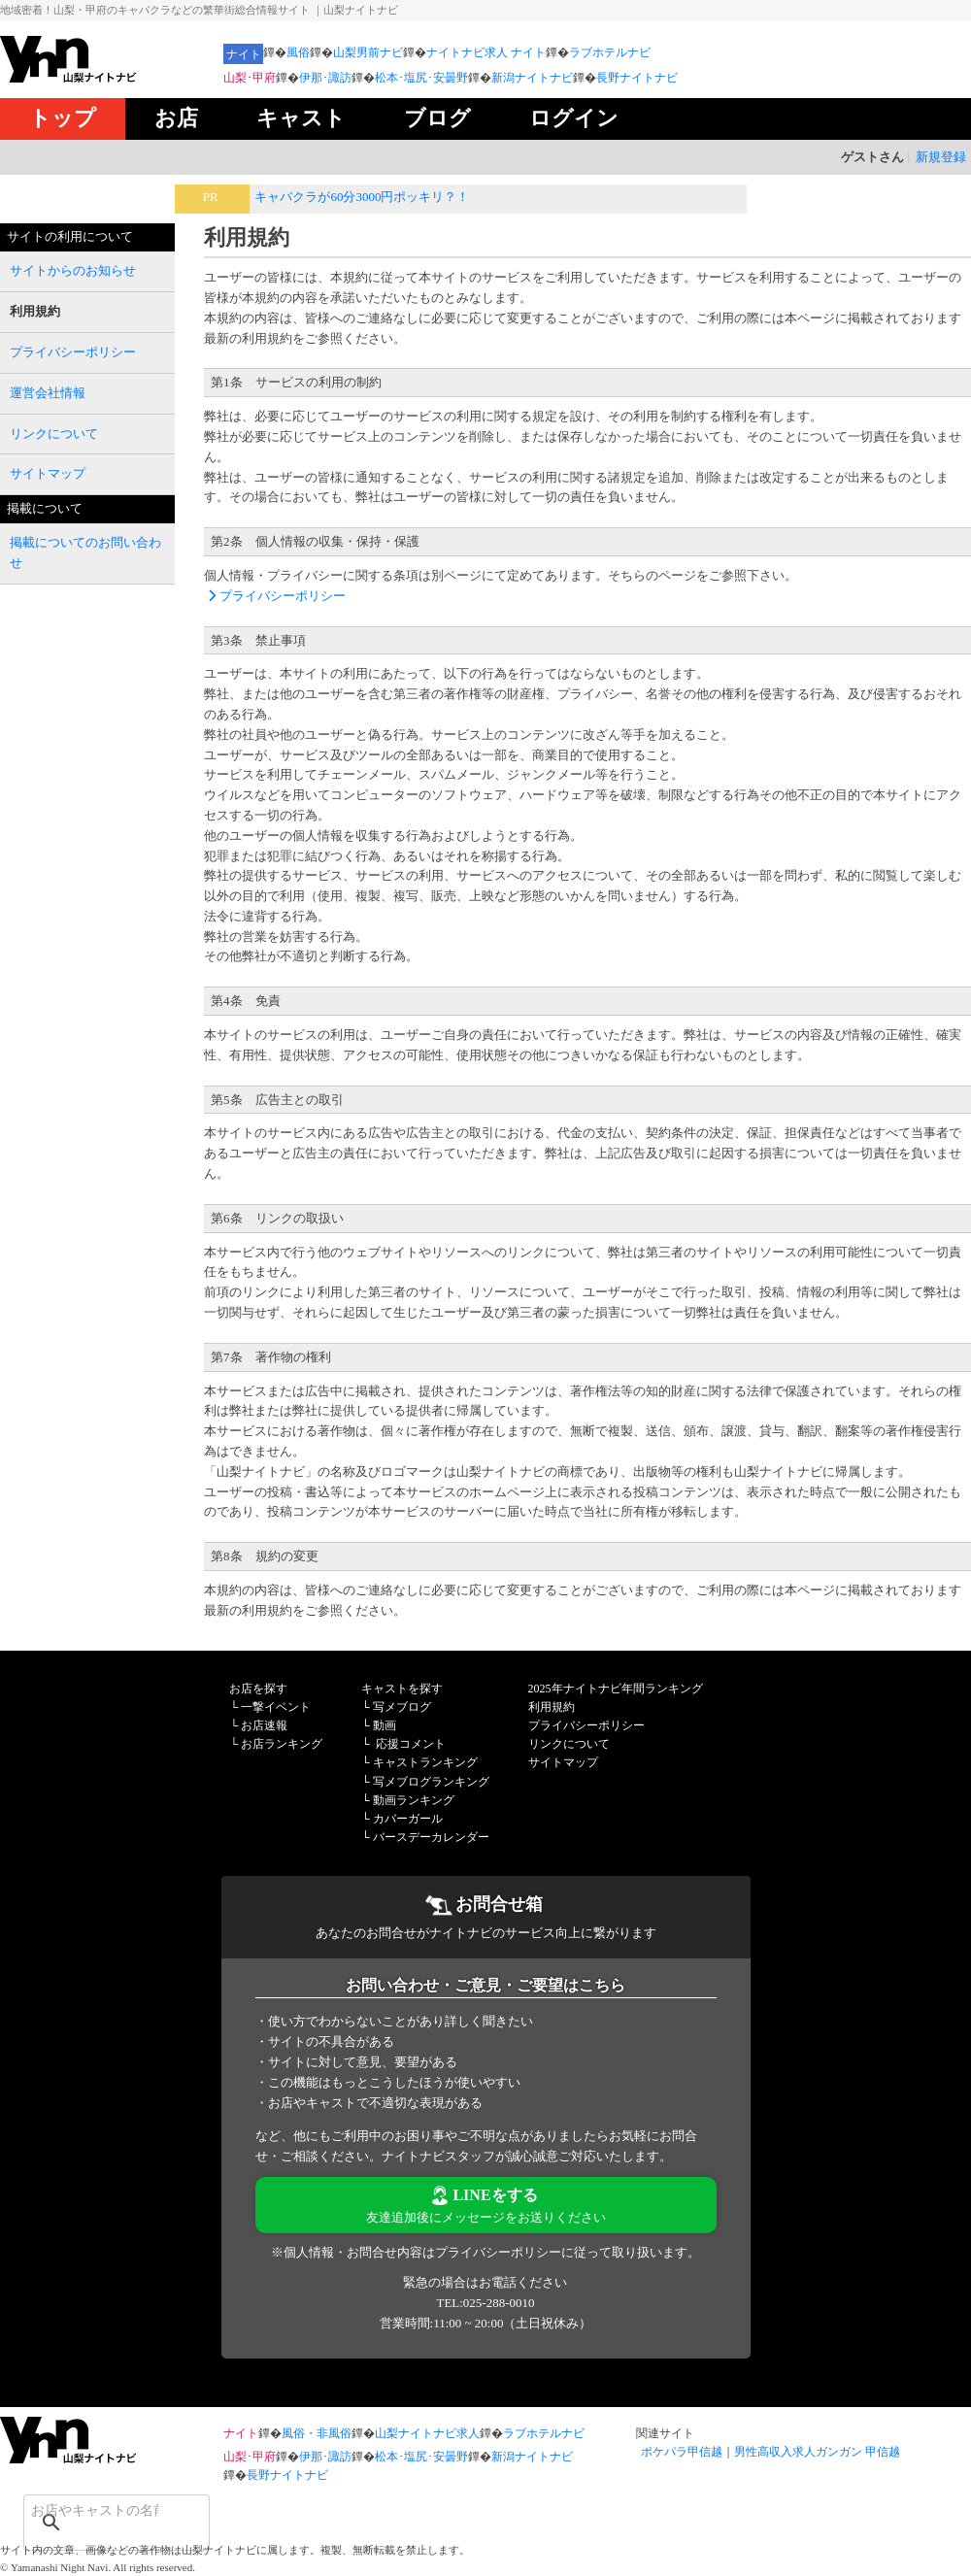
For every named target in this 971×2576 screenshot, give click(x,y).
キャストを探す (402, 1688)
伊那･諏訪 (325, 77)
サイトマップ (563, 1762)
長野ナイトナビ (637, 77)
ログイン (574, 118)
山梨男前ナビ (368, 52)
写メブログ (402, 1707)
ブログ (437, 118)
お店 (176, 118)
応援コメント (411, 1744)
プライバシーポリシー (275, 595)
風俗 (298, 52)
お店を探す (258, 1688)
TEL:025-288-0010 (485, 2302)
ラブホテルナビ (610, 52)
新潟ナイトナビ (532, 77)
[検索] (91, 2510)
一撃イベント (276, 1707)
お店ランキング (281, 1744)
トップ (62, 118)
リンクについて (569, 1744)
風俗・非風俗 (317, 2433)
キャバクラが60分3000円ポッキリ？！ (361, 196)
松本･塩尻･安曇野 (421, 77)
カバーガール (408, 1818)
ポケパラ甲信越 (681, 2452)
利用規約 (551, 1707)
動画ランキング (413, 1800)
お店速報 (264, 1725)
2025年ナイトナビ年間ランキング (615, 1688)
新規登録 (941, 157)
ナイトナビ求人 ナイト (486, 52)
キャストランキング (425, 1762)
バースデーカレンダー (431, 1837)
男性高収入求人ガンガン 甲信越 (817, 2452)
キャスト (301, 118)
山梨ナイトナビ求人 (427, 2433)
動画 (384, 1725)
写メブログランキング (431, 1782)
